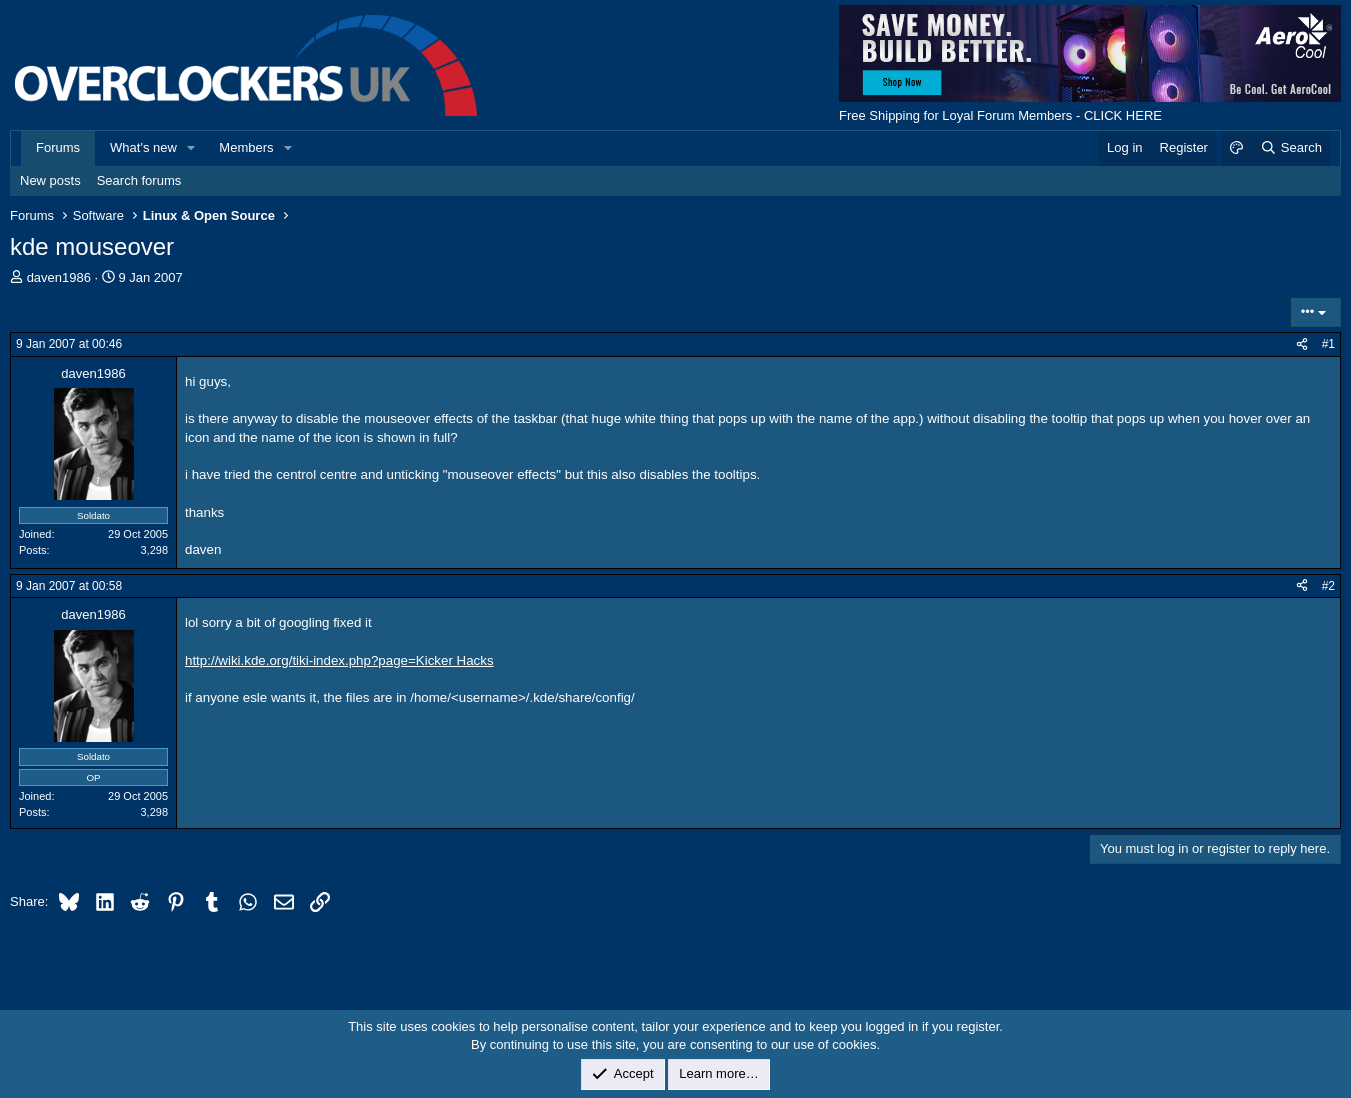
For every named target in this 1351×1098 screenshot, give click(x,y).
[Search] (1290, 148)
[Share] (1302, 344)
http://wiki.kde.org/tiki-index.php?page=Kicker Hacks (339, 660)
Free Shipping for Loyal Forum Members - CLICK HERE (1000, 115)
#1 (1328, 344)
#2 (1328, 586)
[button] (192, 148)
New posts (50, 180)
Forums (58, 147)
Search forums (139, 180)
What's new (143, 147)
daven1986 (59, 277)
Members (246, 147)
